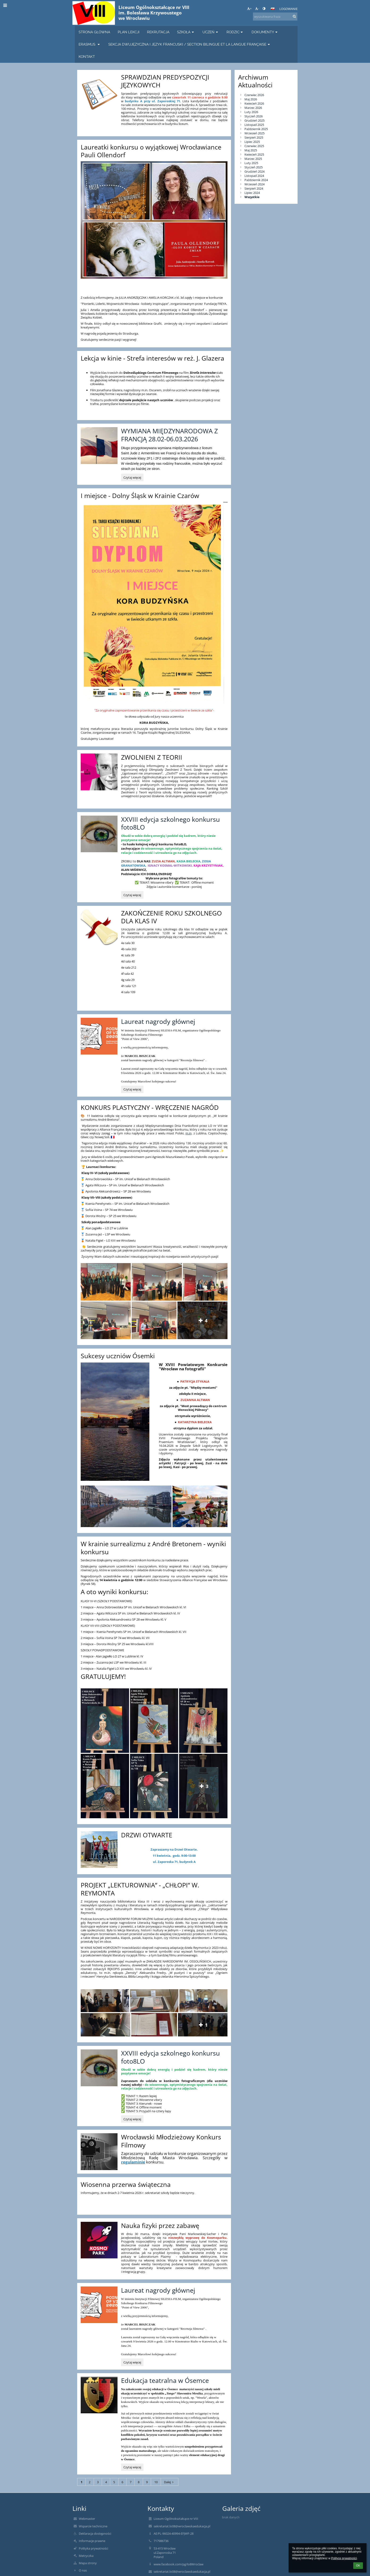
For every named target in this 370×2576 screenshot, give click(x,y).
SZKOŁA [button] (186, 32)
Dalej (169, 2482)
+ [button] (249, 8)
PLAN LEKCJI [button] (128, 32)
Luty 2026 (251, 112)
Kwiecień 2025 (254, 154)
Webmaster (87, 2518)
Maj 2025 (250, 150)
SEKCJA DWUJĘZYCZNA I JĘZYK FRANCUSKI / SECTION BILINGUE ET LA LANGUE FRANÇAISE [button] (189, 44)
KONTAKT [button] (87, 57)
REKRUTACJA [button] (158, 32)
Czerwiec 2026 (254, 95)
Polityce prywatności (344, 2558)
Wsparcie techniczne (93, 2526)
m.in (188, 1133)
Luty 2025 (251, 163)
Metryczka (86, 2556)
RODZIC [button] (235, 32)
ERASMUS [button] (90, 44)
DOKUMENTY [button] (265, 32)
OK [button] (358, 2565)
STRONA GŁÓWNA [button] (94, 32)
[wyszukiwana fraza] (275, 16)
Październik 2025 (256, 129)
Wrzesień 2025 (254, 133)
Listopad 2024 (254, 176)
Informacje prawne (92, 2541)
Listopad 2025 (254, 125)
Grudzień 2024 (254, 171)
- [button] (257, 8)
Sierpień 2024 (253, 188)
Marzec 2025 (253, 159)
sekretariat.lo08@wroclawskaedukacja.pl (182, 2526)
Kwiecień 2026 (254, 103)
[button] (272, 9)
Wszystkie (252, 197)
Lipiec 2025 (252, 142)
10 (156, 2482)
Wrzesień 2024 (254, 184)
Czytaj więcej (133, 478)
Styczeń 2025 (253, 167)
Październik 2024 (256, 180)
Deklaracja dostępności (95, 2533)
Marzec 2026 (253, 108)
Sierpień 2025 (253, 137)
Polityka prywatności (93, 2548)
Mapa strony (88, 2563)
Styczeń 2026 (253, 116)
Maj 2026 (250, 99)
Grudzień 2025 (254, 120)
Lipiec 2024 (252, 193)
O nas (83, 2570)
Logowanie (288, 9)
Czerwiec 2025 (254, 146)
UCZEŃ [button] (210, 32)
